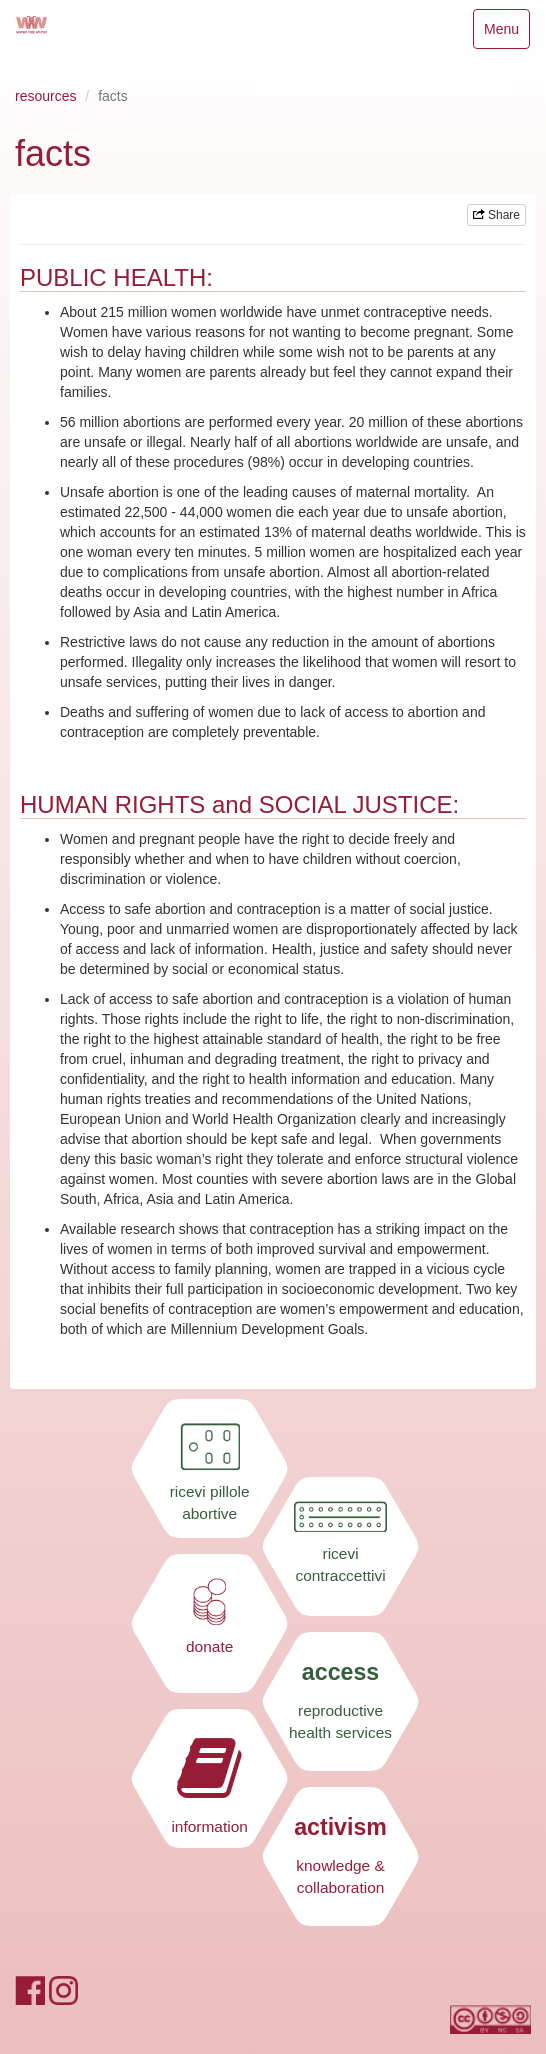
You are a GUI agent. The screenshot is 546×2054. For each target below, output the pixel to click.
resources (45, 96)
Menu (506, 33)
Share (496, 215)
